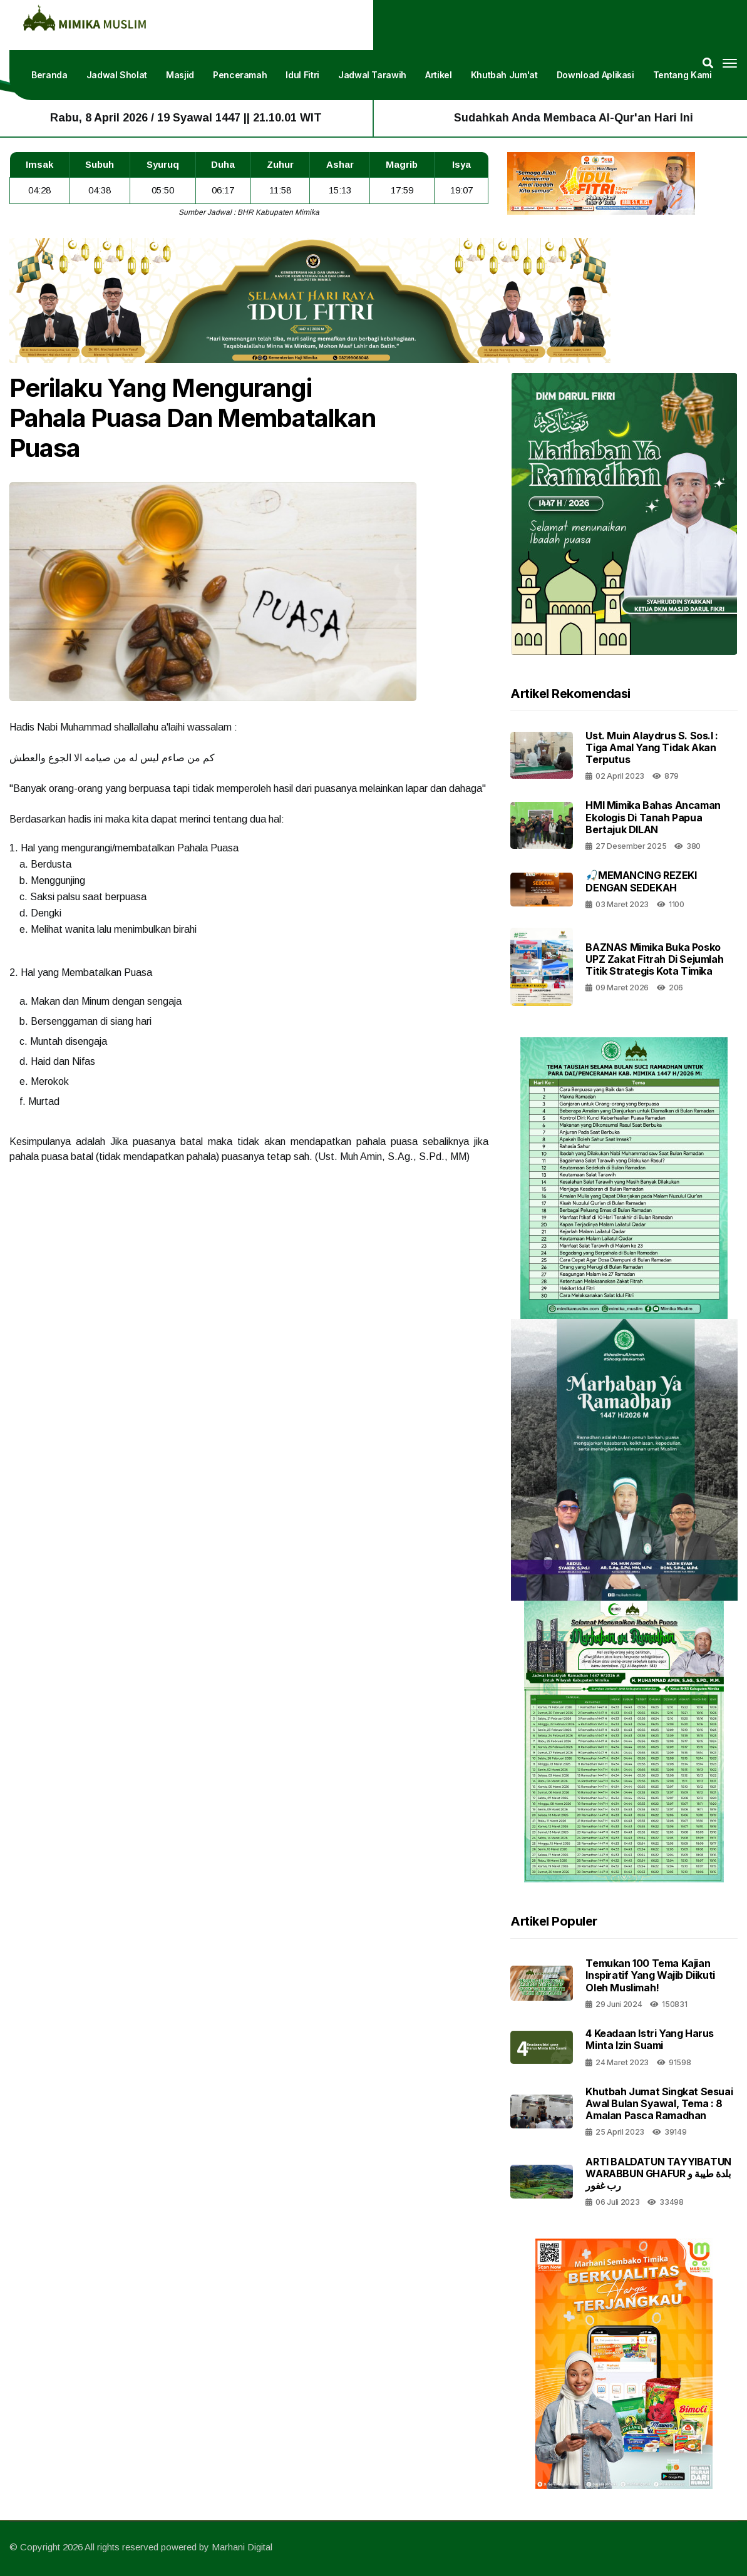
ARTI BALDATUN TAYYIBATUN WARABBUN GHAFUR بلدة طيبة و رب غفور (658, 2173)
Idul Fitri (302, 74)
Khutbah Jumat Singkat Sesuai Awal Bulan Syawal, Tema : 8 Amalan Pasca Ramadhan (659, 2103)
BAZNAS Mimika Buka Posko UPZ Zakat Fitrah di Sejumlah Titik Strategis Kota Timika (654, 959)
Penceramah (240, 74)
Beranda (49, 74)
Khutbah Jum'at (504, 74)
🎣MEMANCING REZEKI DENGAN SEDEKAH (640, 881)
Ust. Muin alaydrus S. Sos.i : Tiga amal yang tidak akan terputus (651, 747)
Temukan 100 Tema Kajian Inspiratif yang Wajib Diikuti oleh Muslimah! (649, 1975)
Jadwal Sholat (116, 74)
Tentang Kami (682, 74)
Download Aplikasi (595, 74)
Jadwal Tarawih (372, 74)
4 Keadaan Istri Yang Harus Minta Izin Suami (649, 2039)
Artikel (438, 74)
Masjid (180, 74)
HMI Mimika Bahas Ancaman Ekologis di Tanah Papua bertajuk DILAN (652, 817)
